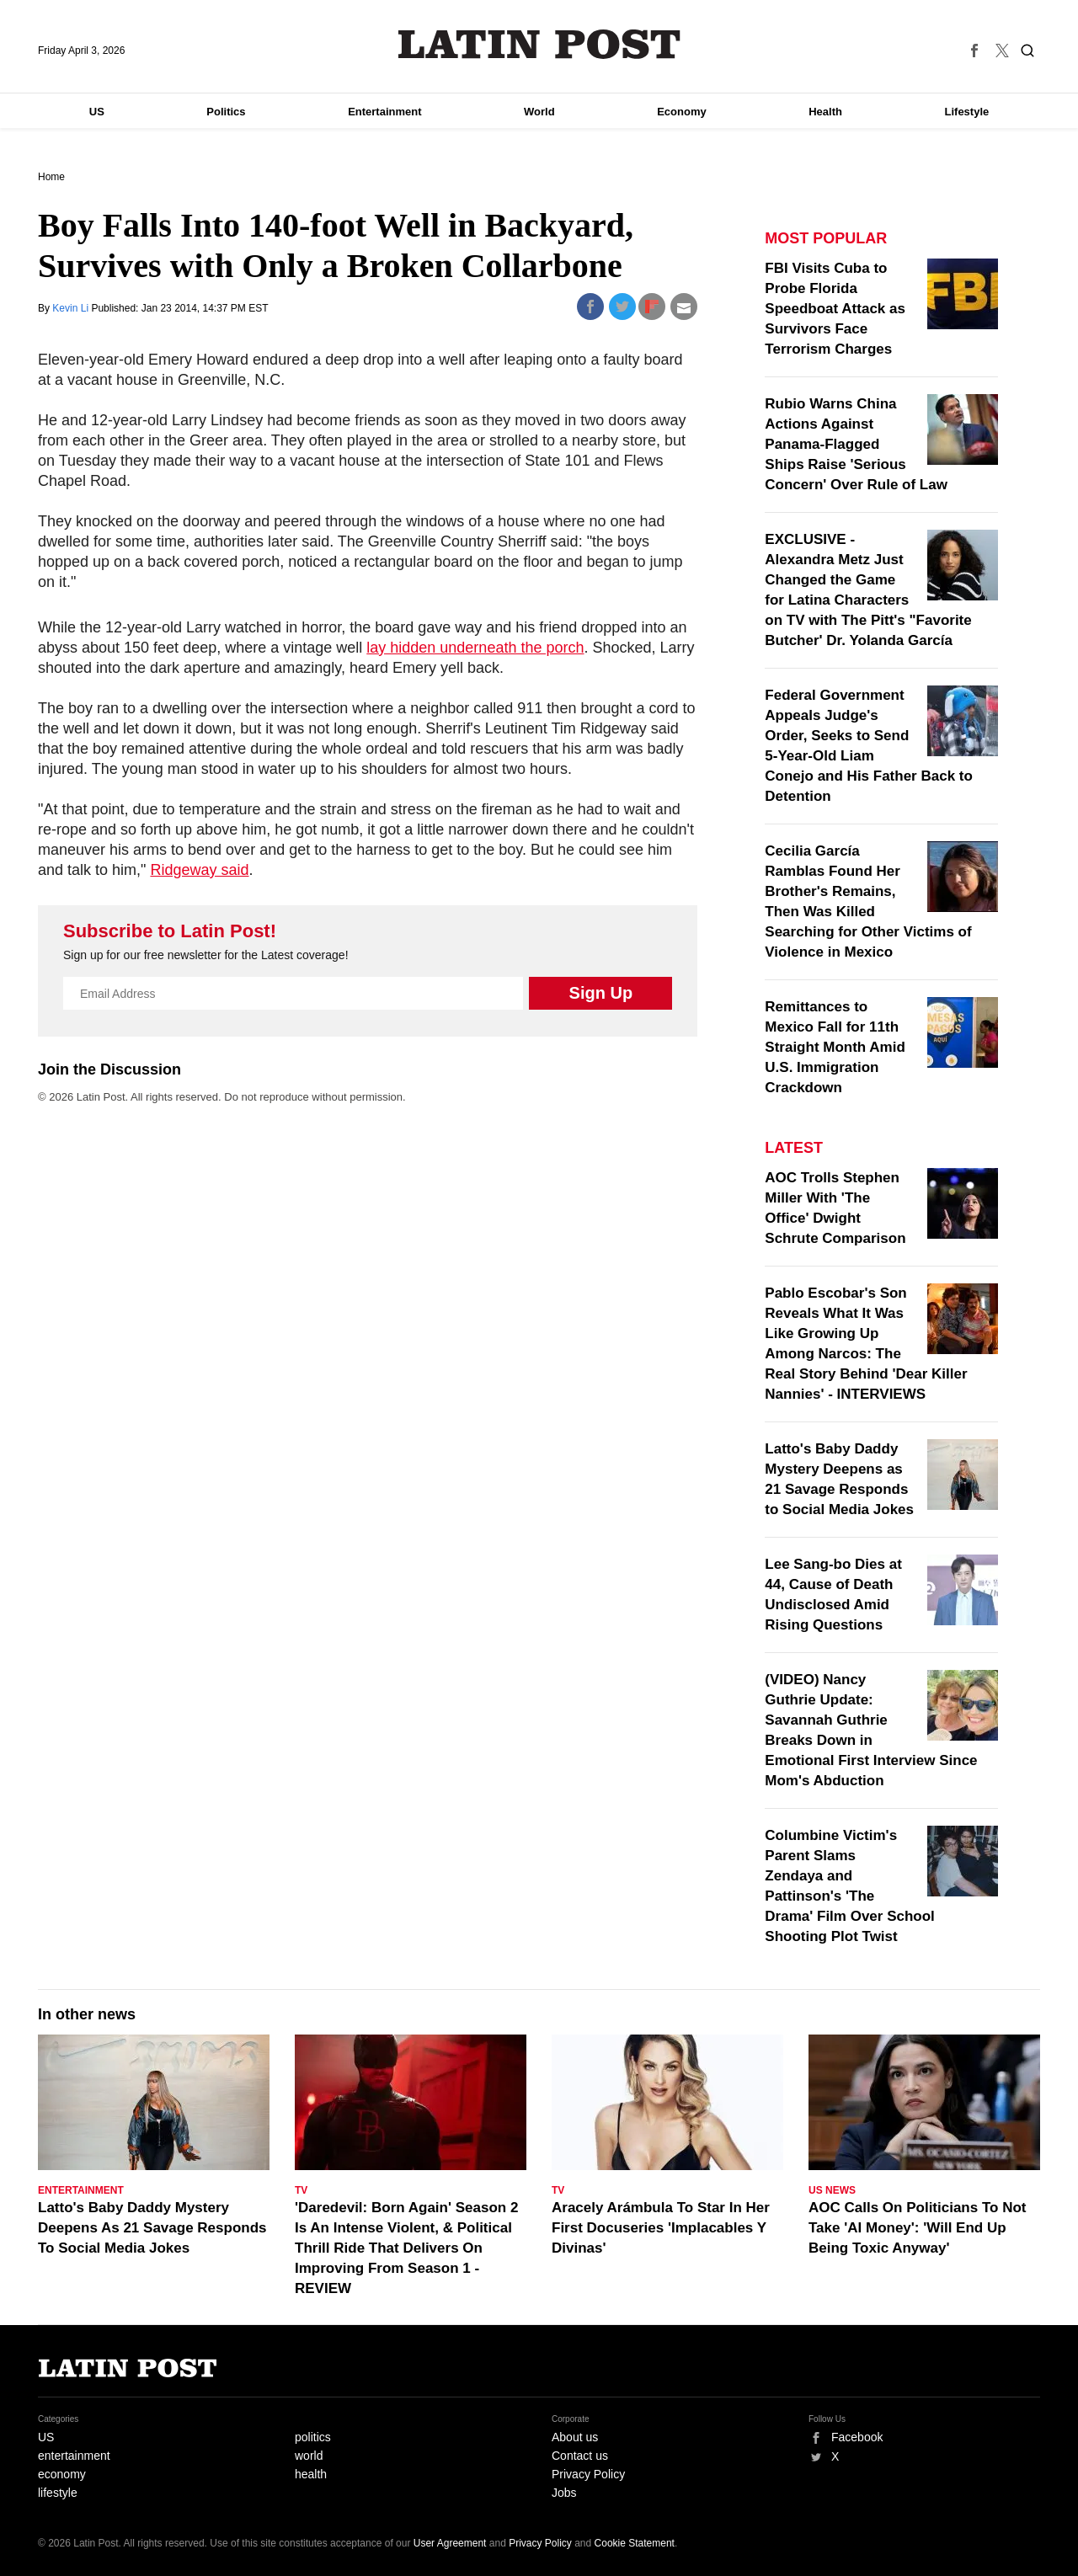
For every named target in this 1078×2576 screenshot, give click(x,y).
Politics (225, 111)
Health (825, 111)
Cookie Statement (635, 2543)
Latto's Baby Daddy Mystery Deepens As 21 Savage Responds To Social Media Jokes (152, 2228)
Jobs (564, 2492)
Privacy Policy (588, 2474)
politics (313, 2437)
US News (832, 2190)
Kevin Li (71, 308)
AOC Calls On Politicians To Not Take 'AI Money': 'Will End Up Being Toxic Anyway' (917, 2228)
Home (51, 177)
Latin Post (539, 44)
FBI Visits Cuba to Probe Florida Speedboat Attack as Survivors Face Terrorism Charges (835, 308)
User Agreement (450, 2543)
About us (575, 2437)
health (311, 2474)
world (309, 2455)
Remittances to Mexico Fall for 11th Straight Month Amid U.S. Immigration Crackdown (835, 1047)
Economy (682, 111)
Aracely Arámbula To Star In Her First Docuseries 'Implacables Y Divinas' (661, 2228)
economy (62, 2474)
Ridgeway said (199, 869)
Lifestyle (967, 111)
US (96, 111)
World (539, 111)
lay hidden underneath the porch (475, 647)
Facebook (857, 2437)
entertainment (74, 2455)
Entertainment (384, 111)
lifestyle (57, 2492)
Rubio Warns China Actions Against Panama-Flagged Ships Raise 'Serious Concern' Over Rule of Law (856, 444)
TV (301, 2190)
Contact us (580, 2455)
